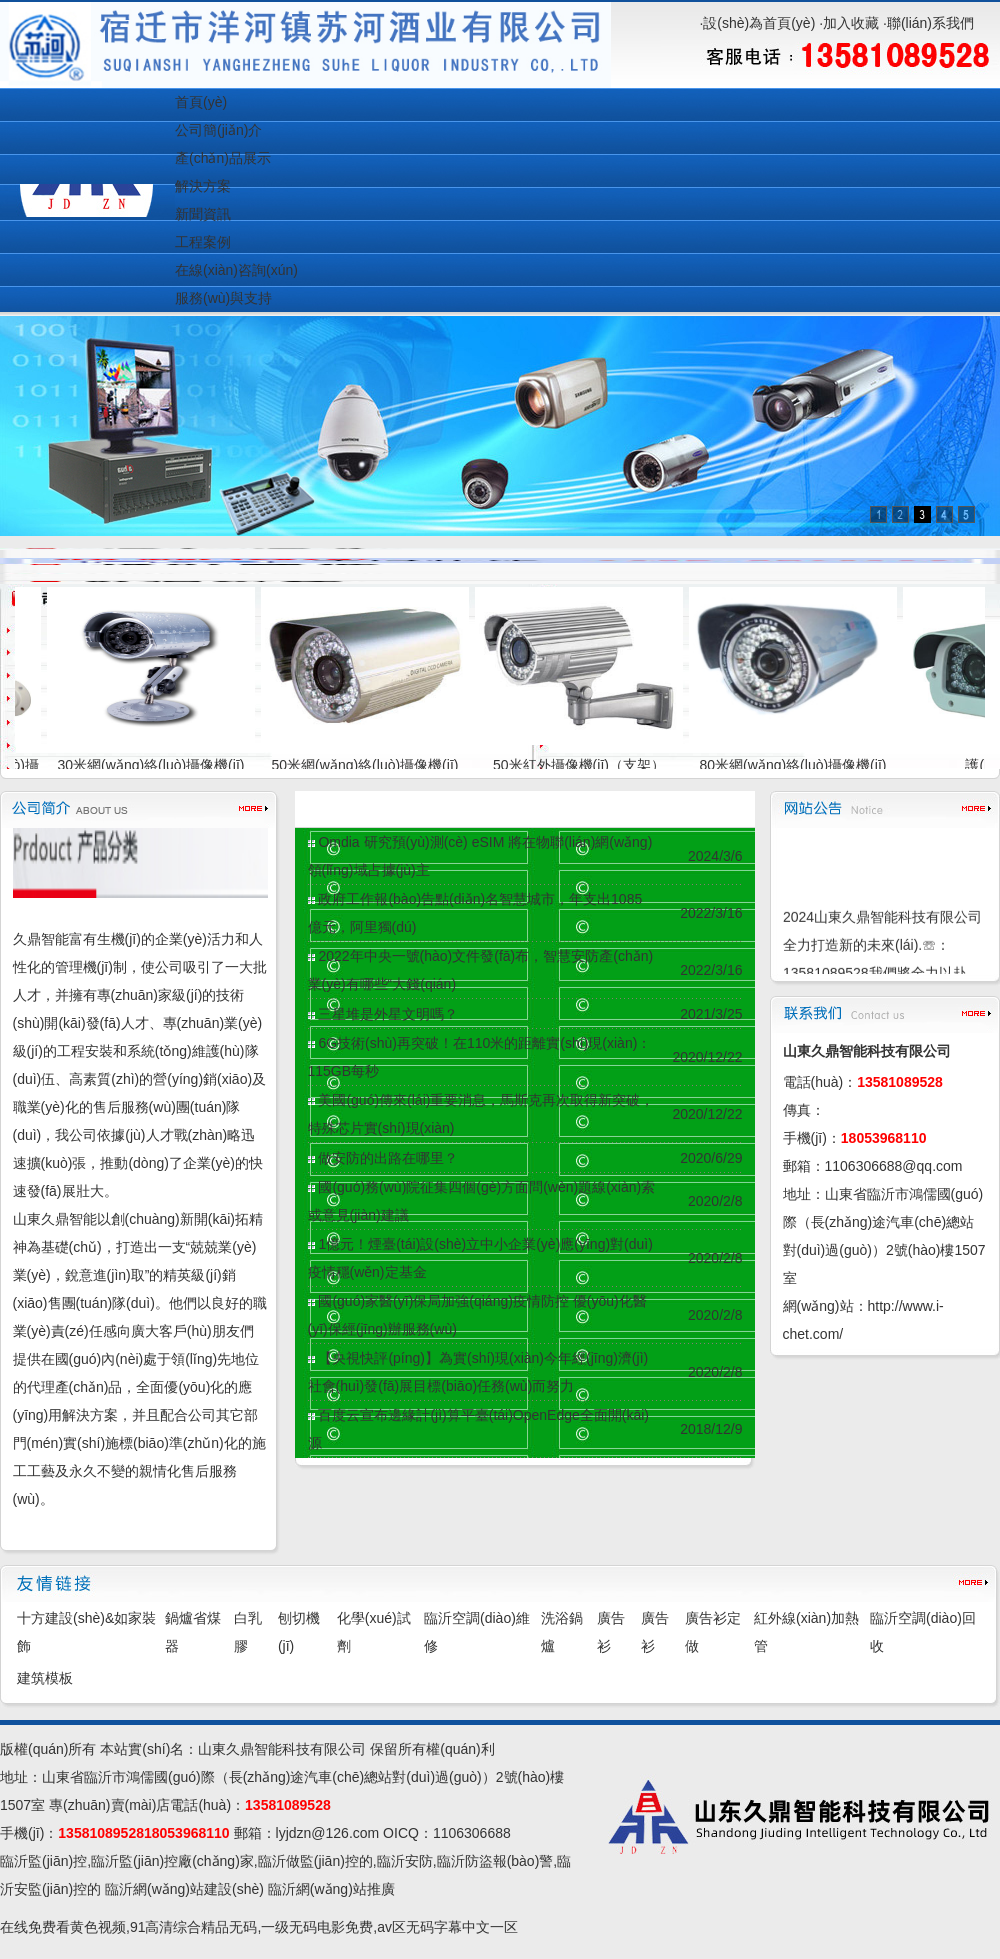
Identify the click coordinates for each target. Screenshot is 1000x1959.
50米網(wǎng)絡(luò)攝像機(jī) (375, 765)
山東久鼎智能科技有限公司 (282, 1749)
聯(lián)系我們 (930, 23)
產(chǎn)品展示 (223, 158)
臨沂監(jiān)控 (43, 1861)
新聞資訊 (203, 214)
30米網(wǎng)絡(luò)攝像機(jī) (161, 765)
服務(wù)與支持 (223, 298)
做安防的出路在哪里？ (388, 1158)
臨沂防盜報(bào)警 (495, 1861)
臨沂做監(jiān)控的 (315, 1861)
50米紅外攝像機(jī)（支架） (589, 765)
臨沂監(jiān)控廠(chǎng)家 (172, 1861)
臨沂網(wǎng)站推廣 (331, 1889)
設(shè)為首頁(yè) (759, 23)
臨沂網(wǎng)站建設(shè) (184, 1889)
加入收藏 (851, 23)
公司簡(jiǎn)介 (218, 130)
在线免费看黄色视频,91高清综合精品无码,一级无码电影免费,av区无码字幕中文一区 (259, 1927)
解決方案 (203, 186)
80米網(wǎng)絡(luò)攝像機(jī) (803, 765)
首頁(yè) (201, 102)
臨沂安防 (405, 1861)
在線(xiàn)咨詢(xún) (236, 270)
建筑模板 (45, 1678)
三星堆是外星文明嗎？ (388, 1014)
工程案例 (203, 242)
